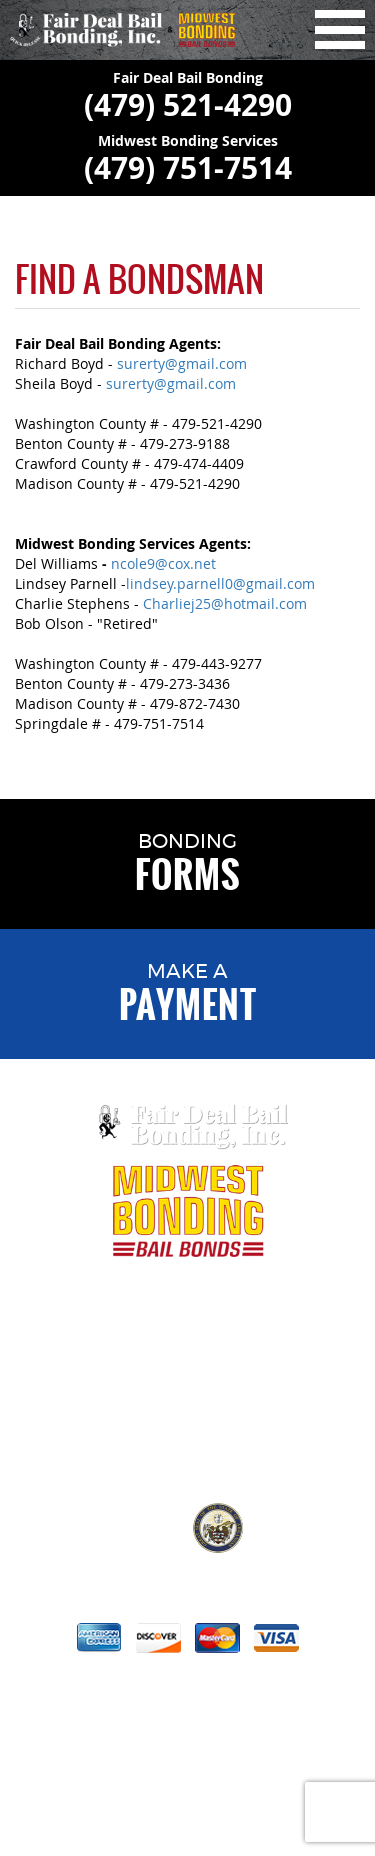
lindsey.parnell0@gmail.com (220, 583)
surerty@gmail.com (182, 363)
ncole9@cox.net (163, 563)
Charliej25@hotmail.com (225, 603)
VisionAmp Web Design (209, 1804)
